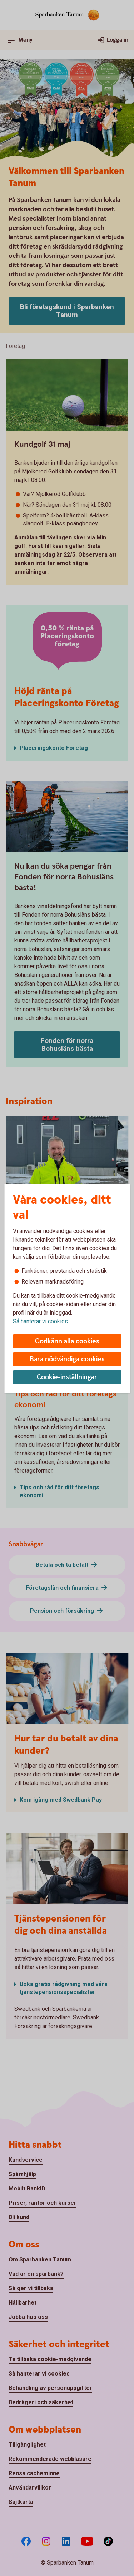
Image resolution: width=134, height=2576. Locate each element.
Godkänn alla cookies (67, 1341)
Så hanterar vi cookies (40, 1321)
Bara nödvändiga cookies (67, 1359)
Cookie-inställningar (67, 1377)
